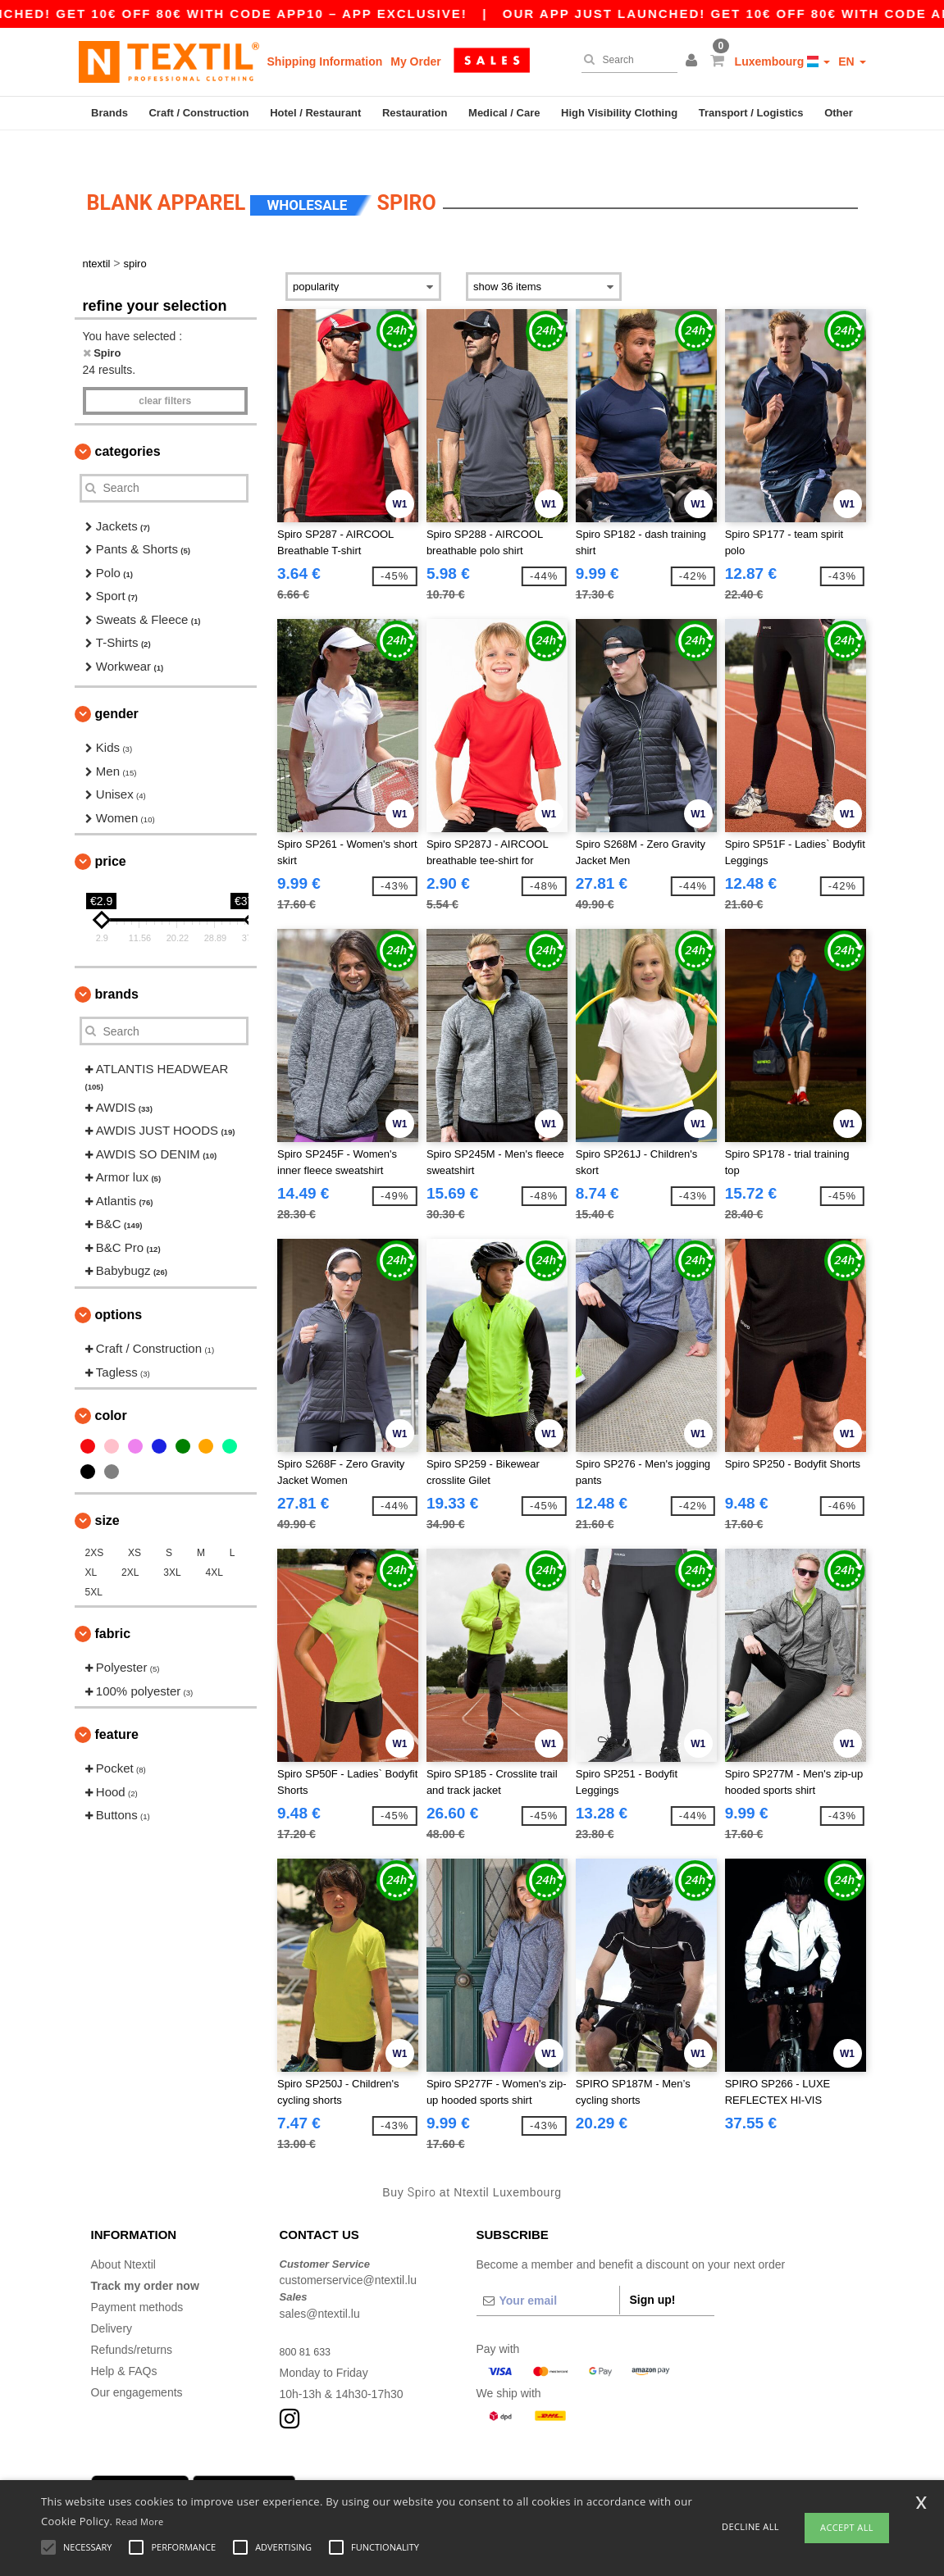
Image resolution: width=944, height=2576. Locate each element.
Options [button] (119, 1287)
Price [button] (110, 833)
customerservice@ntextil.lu (348, 2252)
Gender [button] (117, 686)
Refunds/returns (132, 2321)
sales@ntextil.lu (320, 2285)
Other (838, 113)
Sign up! (653, 2271)
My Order (415, 61)
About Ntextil (123, 2235)
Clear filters (165, 372)
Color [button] (111, 1388)
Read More (140, 2521)
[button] (694, 61)
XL (91, 1544)
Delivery (112, 2299)
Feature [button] (117, 1707)
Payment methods (137, 2278)
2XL (130, 1544)
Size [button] (107, 1493)
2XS (94, 1525)
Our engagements (137, 2363)
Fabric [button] (113, 1606)
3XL (171, 1544)
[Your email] (548, 2272)
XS (134, 1525)
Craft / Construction (198, 113)
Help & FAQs (124, 2342)
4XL (214, 1544)
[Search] (625, 60)
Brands (109, 113)
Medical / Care (504, 113)
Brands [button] (117, 966)
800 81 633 (308, 2322)
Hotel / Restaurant (315, 113)
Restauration (414, 113)
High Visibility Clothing (619, 113)
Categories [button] (128, 423)
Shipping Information (325, 61)
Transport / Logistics (751, 113)
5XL (94, 1564)
